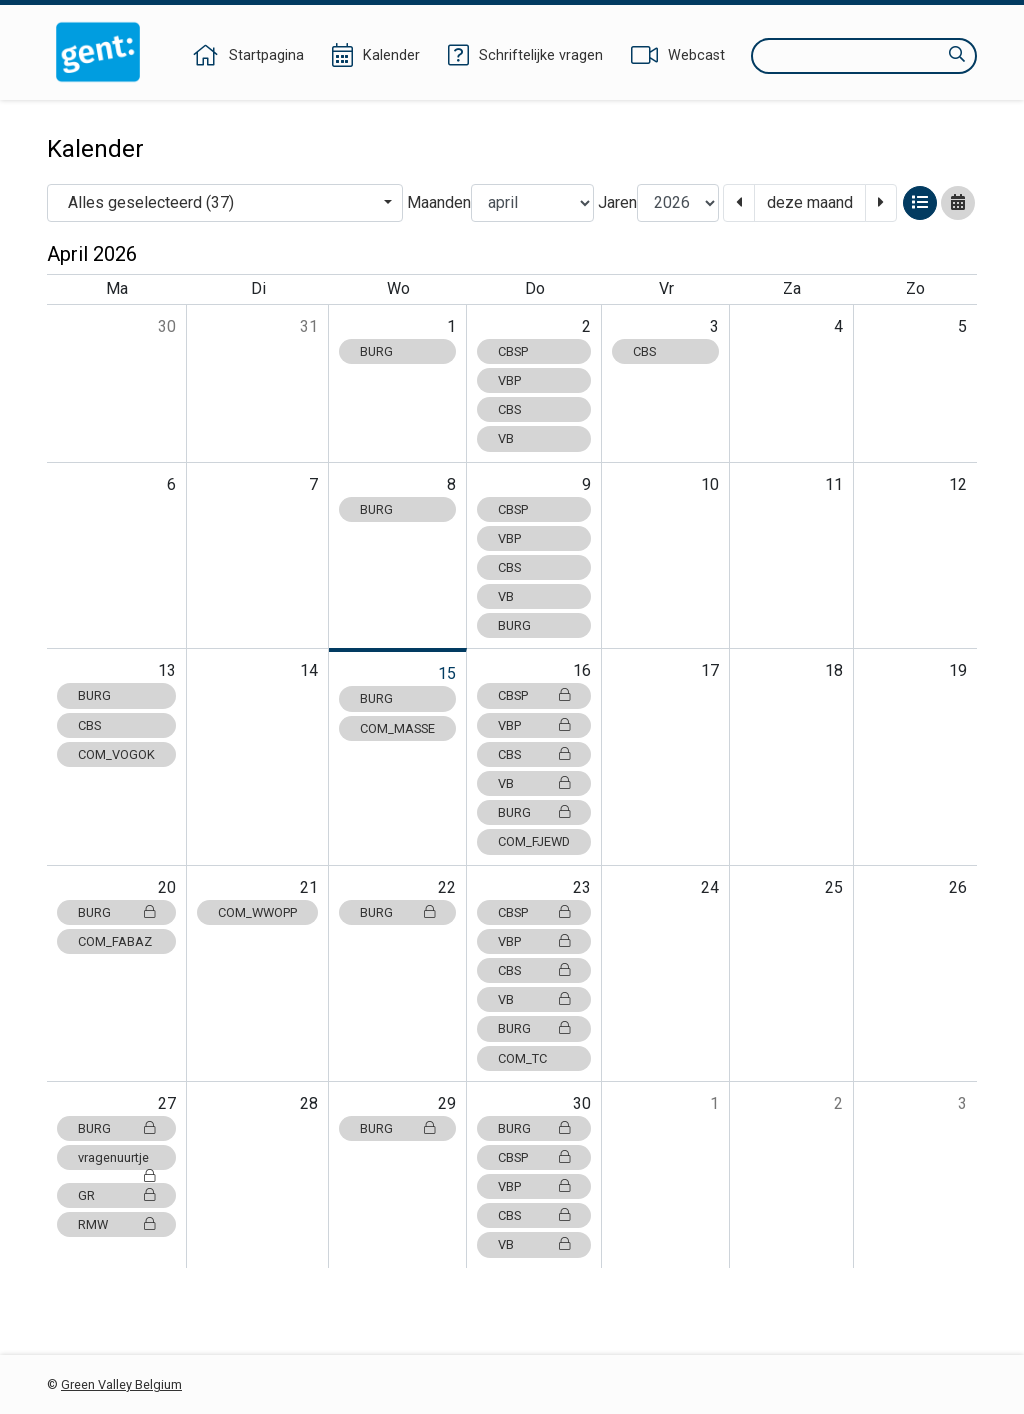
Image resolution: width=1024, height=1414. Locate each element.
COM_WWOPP (257, 912)
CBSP (513, 351)
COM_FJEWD (534, 841)
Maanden (439, 202)
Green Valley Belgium (121, 1384)
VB (506, 438)
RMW (116, 1224)
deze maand (810, 202)
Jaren (617, 202)
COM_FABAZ (115, 941)
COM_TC (522, 1058)
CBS (509, 409)
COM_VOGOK (116, 754)
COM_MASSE (397, 728)
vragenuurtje (116, 1160)
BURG (376, 351)
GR (116, 1195)
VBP (509, 380)
